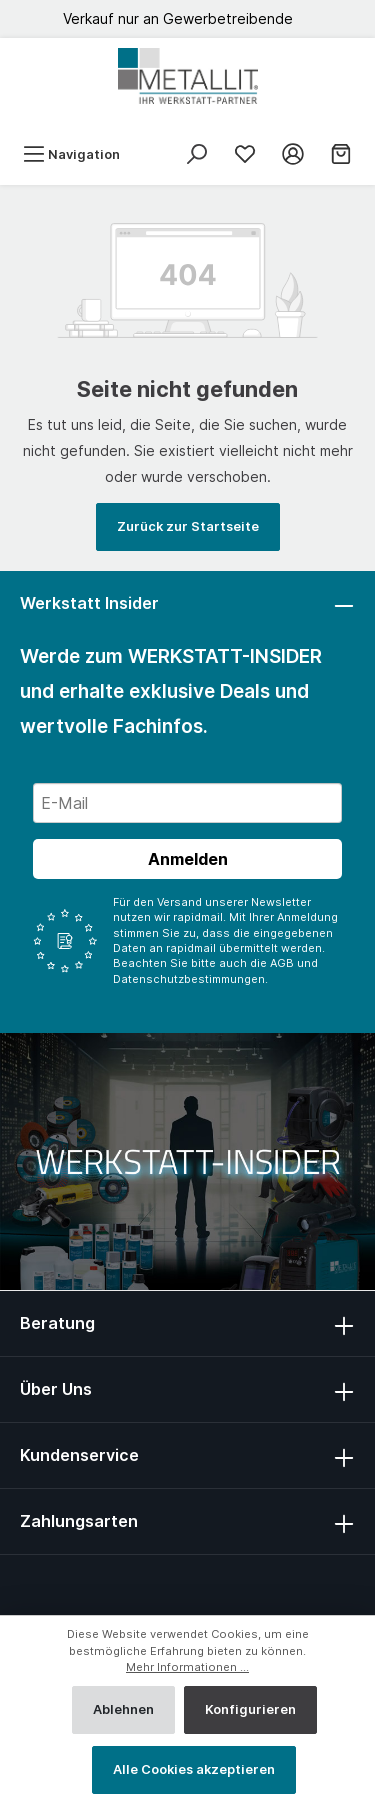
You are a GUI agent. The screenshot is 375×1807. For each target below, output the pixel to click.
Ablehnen (123, 1709)
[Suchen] (197, 154)
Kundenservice (79, 1455)
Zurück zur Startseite (188, 526)
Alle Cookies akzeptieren (194, 1769)
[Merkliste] (245, 154)
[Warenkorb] (341, 154)
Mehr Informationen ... (187, 1667)
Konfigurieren (250, 1709)
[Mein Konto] (293, 154)
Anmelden (188, 859)
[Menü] (71, 154)
